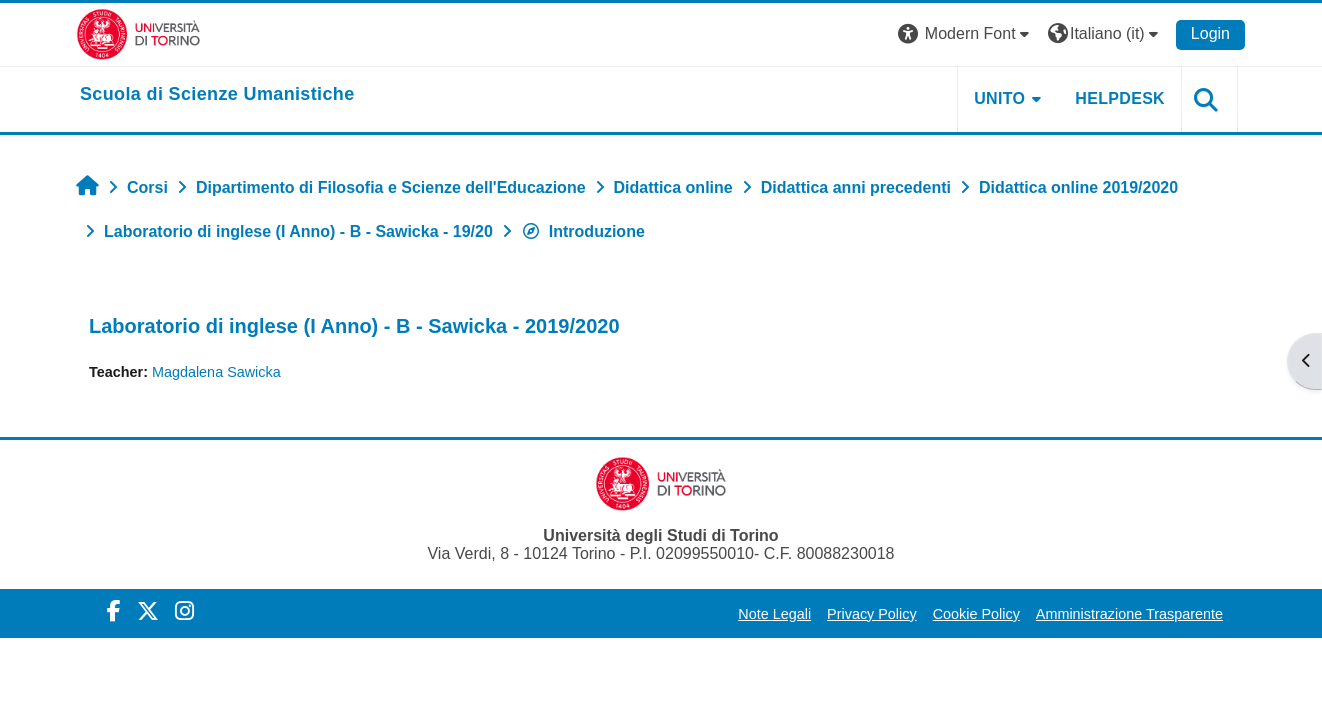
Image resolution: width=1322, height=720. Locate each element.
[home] (217, 95)
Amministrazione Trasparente (1129, 614)
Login (1210, 33)
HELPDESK (1120, 98)
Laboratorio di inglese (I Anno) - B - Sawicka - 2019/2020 (354, 326)
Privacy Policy (872, 614)
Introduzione (583, 231)
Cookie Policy (976, 614)
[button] (966, 34)
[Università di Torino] (138, 33)
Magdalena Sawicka (216, 372)
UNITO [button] (999, 98)
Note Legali (774, 614)
